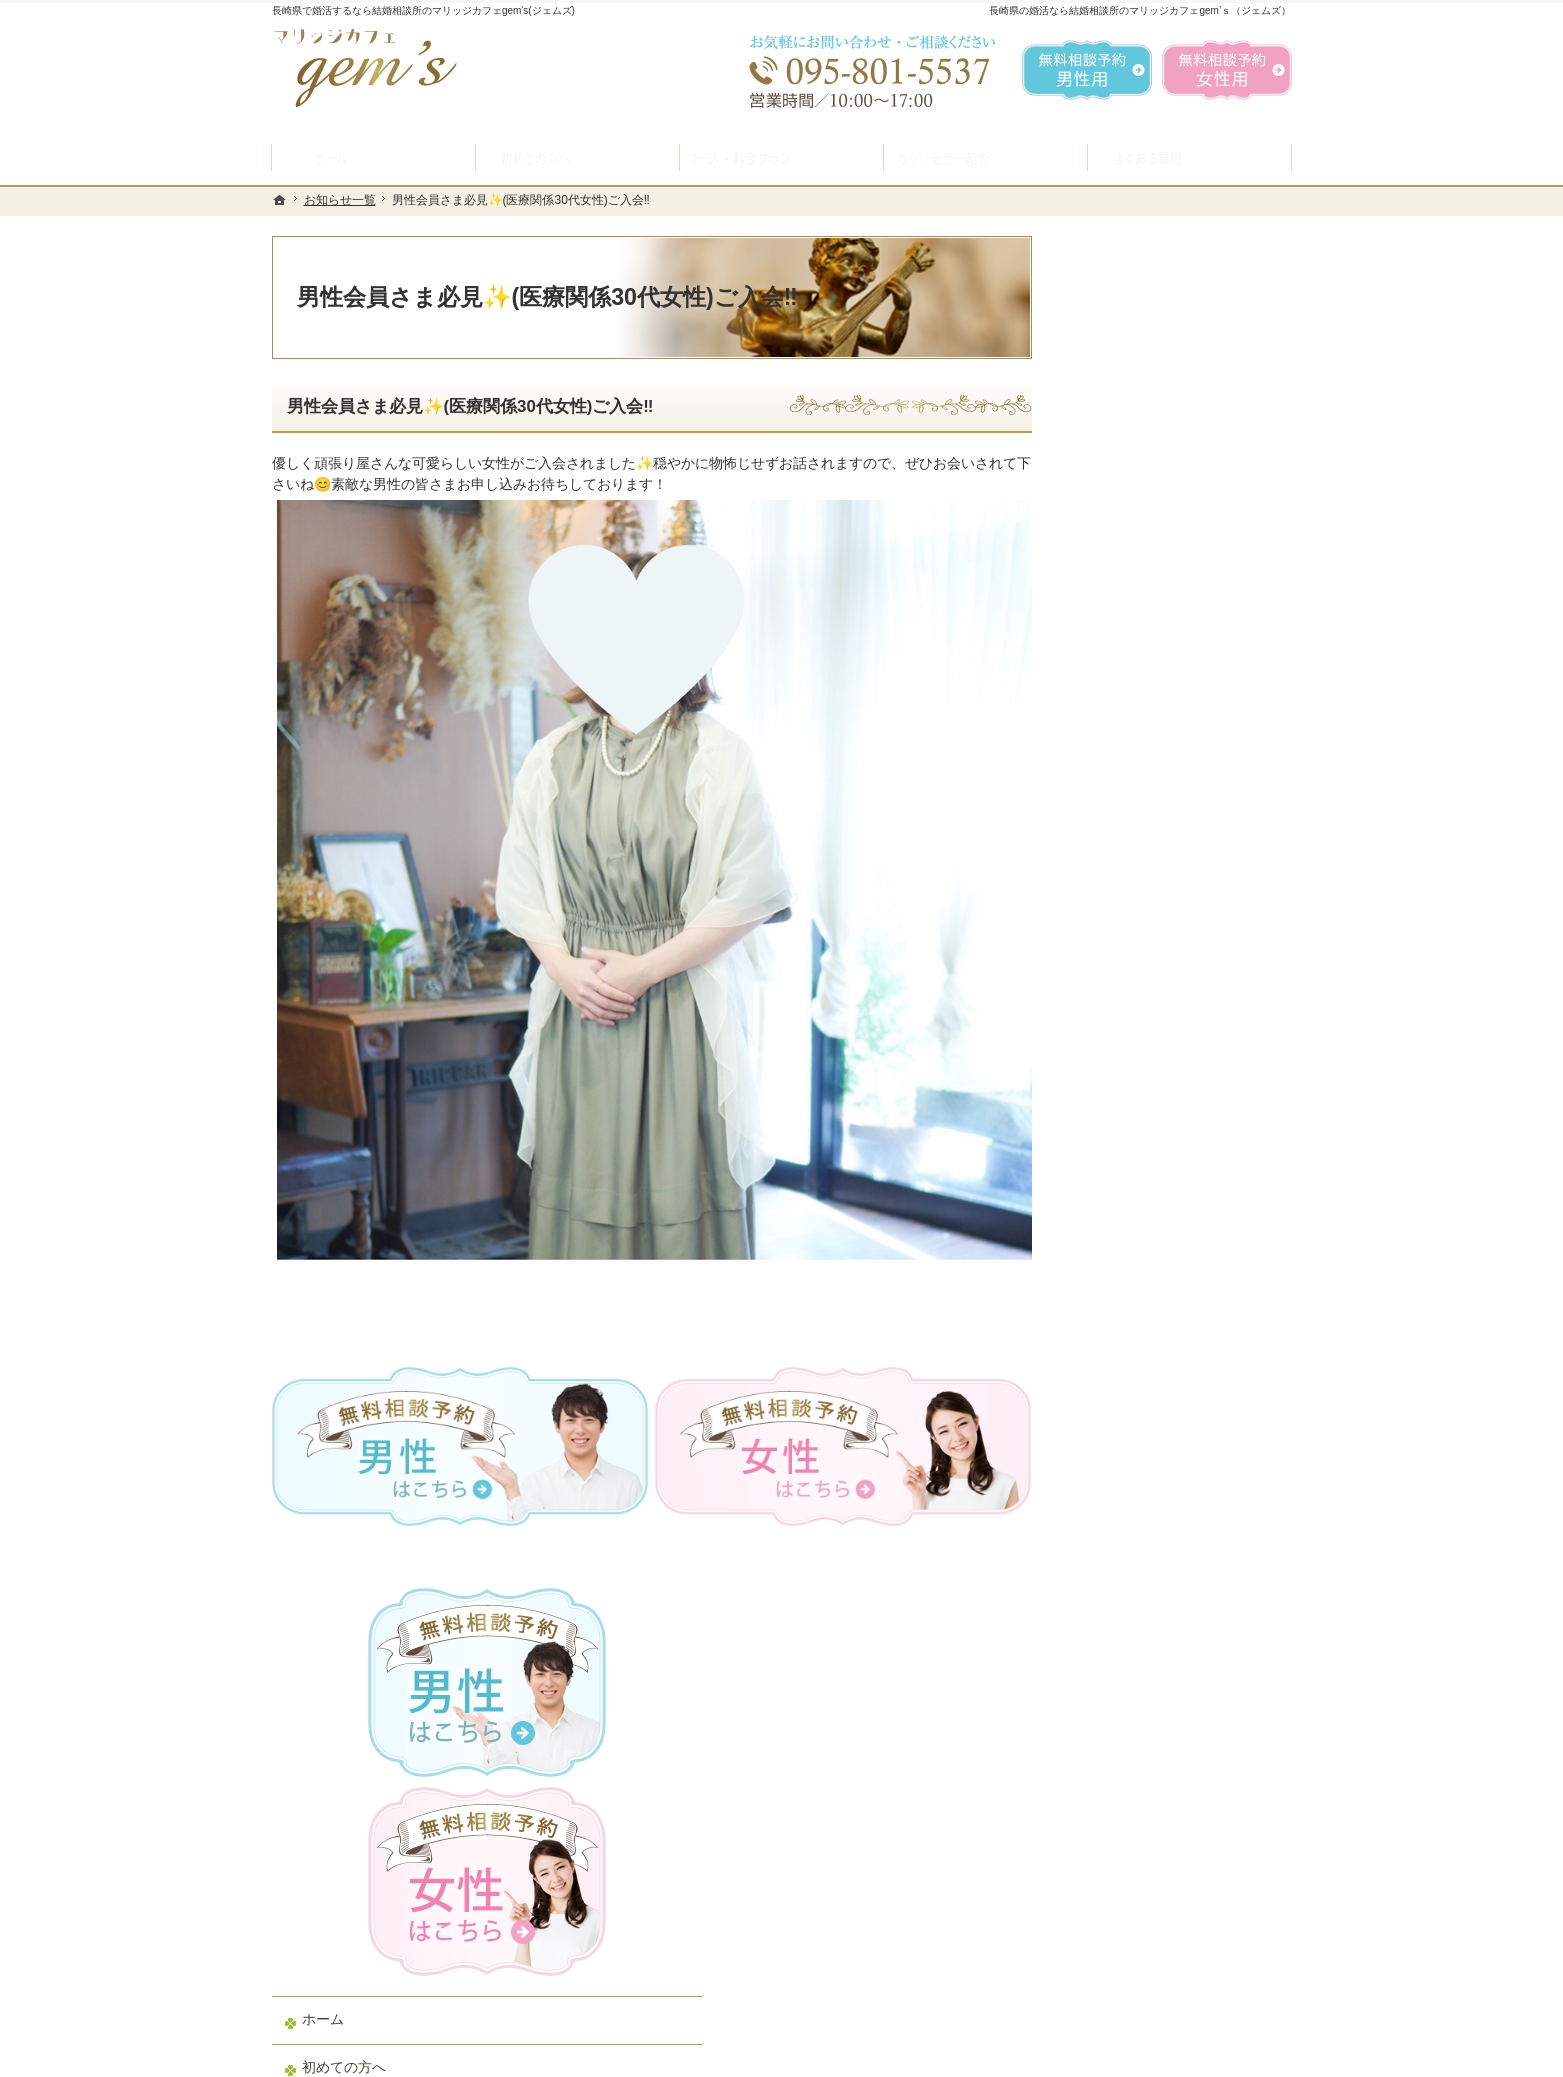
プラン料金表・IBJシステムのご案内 (1176, 813)
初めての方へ (1124, 715)
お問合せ (1110, 1107)
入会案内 (1125, 759)
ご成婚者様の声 (1131, 1154)
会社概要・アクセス (1145, 1249)
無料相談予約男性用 (1087, 70)
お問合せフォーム (1152, 1977)
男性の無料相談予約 (1145, 1012)
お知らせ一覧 (1124, 1297)
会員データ (1117, 1202)
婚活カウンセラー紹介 (1152, 964)
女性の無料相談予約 (1145, 1059)
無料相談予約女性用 (1227, 70)
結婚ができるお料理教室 (1159, 869)
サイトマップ (1124, 1439)
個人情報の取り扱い (1145, 1344)
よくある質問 (1124, 917)
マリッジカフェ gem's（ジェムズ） (545, 2057)
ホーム (1103, 667)
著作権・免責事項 (1138, 1392)
